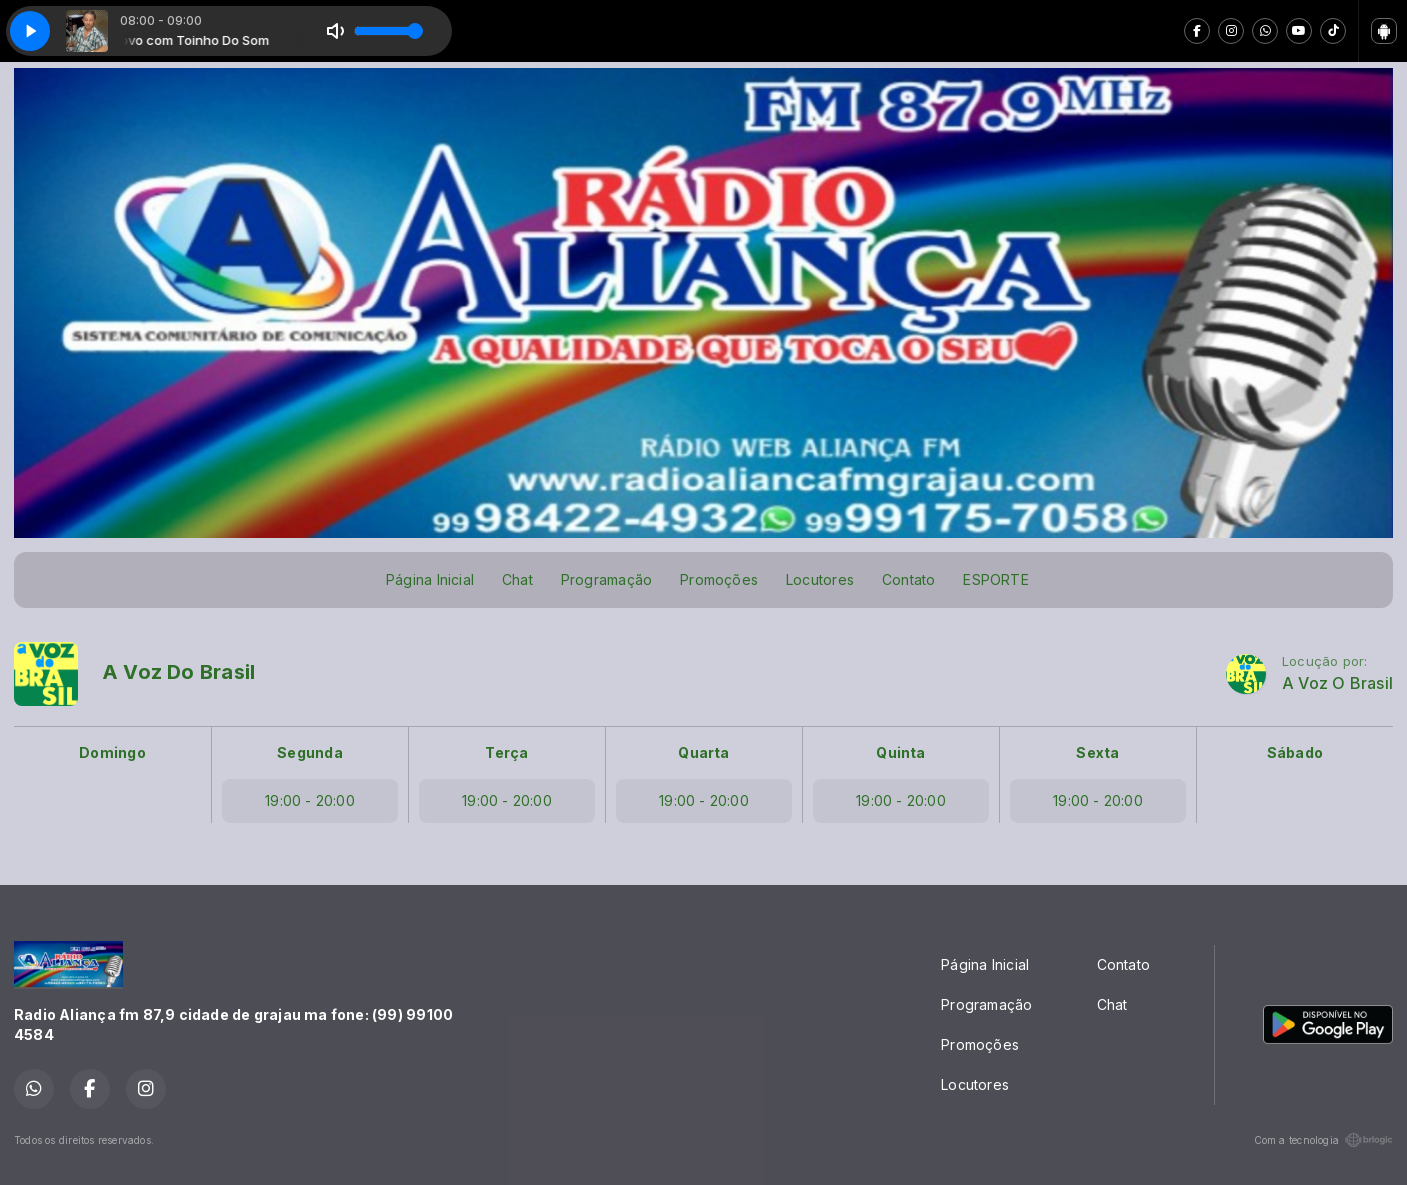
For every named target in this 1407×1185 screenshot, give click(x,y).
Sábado (1295, 752)
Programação (606, 579)
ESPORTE (995, 579)
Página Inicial (430, 579)
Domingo (112, 752)
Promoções (719, 579)
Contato (908, 579)
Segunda (309, 752)
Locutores (820, 579)
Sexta (1097, 752)
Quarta (703, 752)
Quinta (900, 752)
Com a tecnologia (1323, 1140)
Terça (506, 752)
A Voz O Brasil (1337, 683)
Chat (517, 579)
